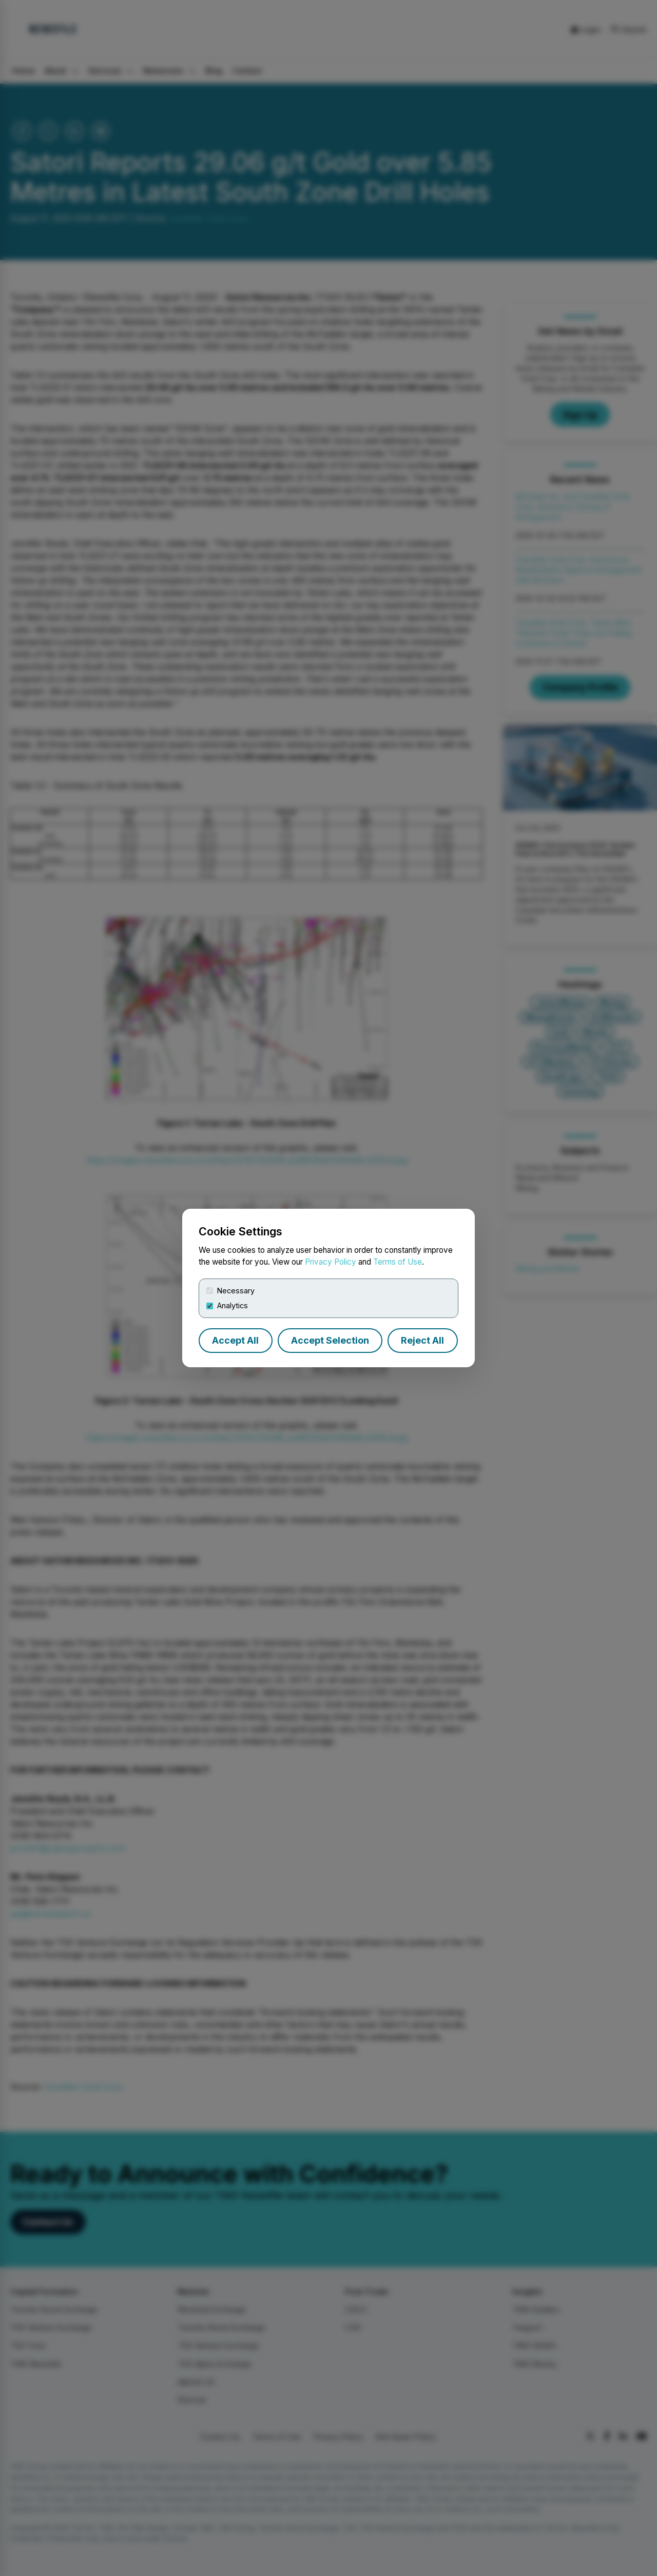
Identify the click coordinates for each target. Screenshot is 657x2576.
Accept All (235, 1340)
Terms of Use (397, 1262)
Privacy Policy (330, 1262)
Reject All (422, 1340)
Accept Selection (330, 1340)
